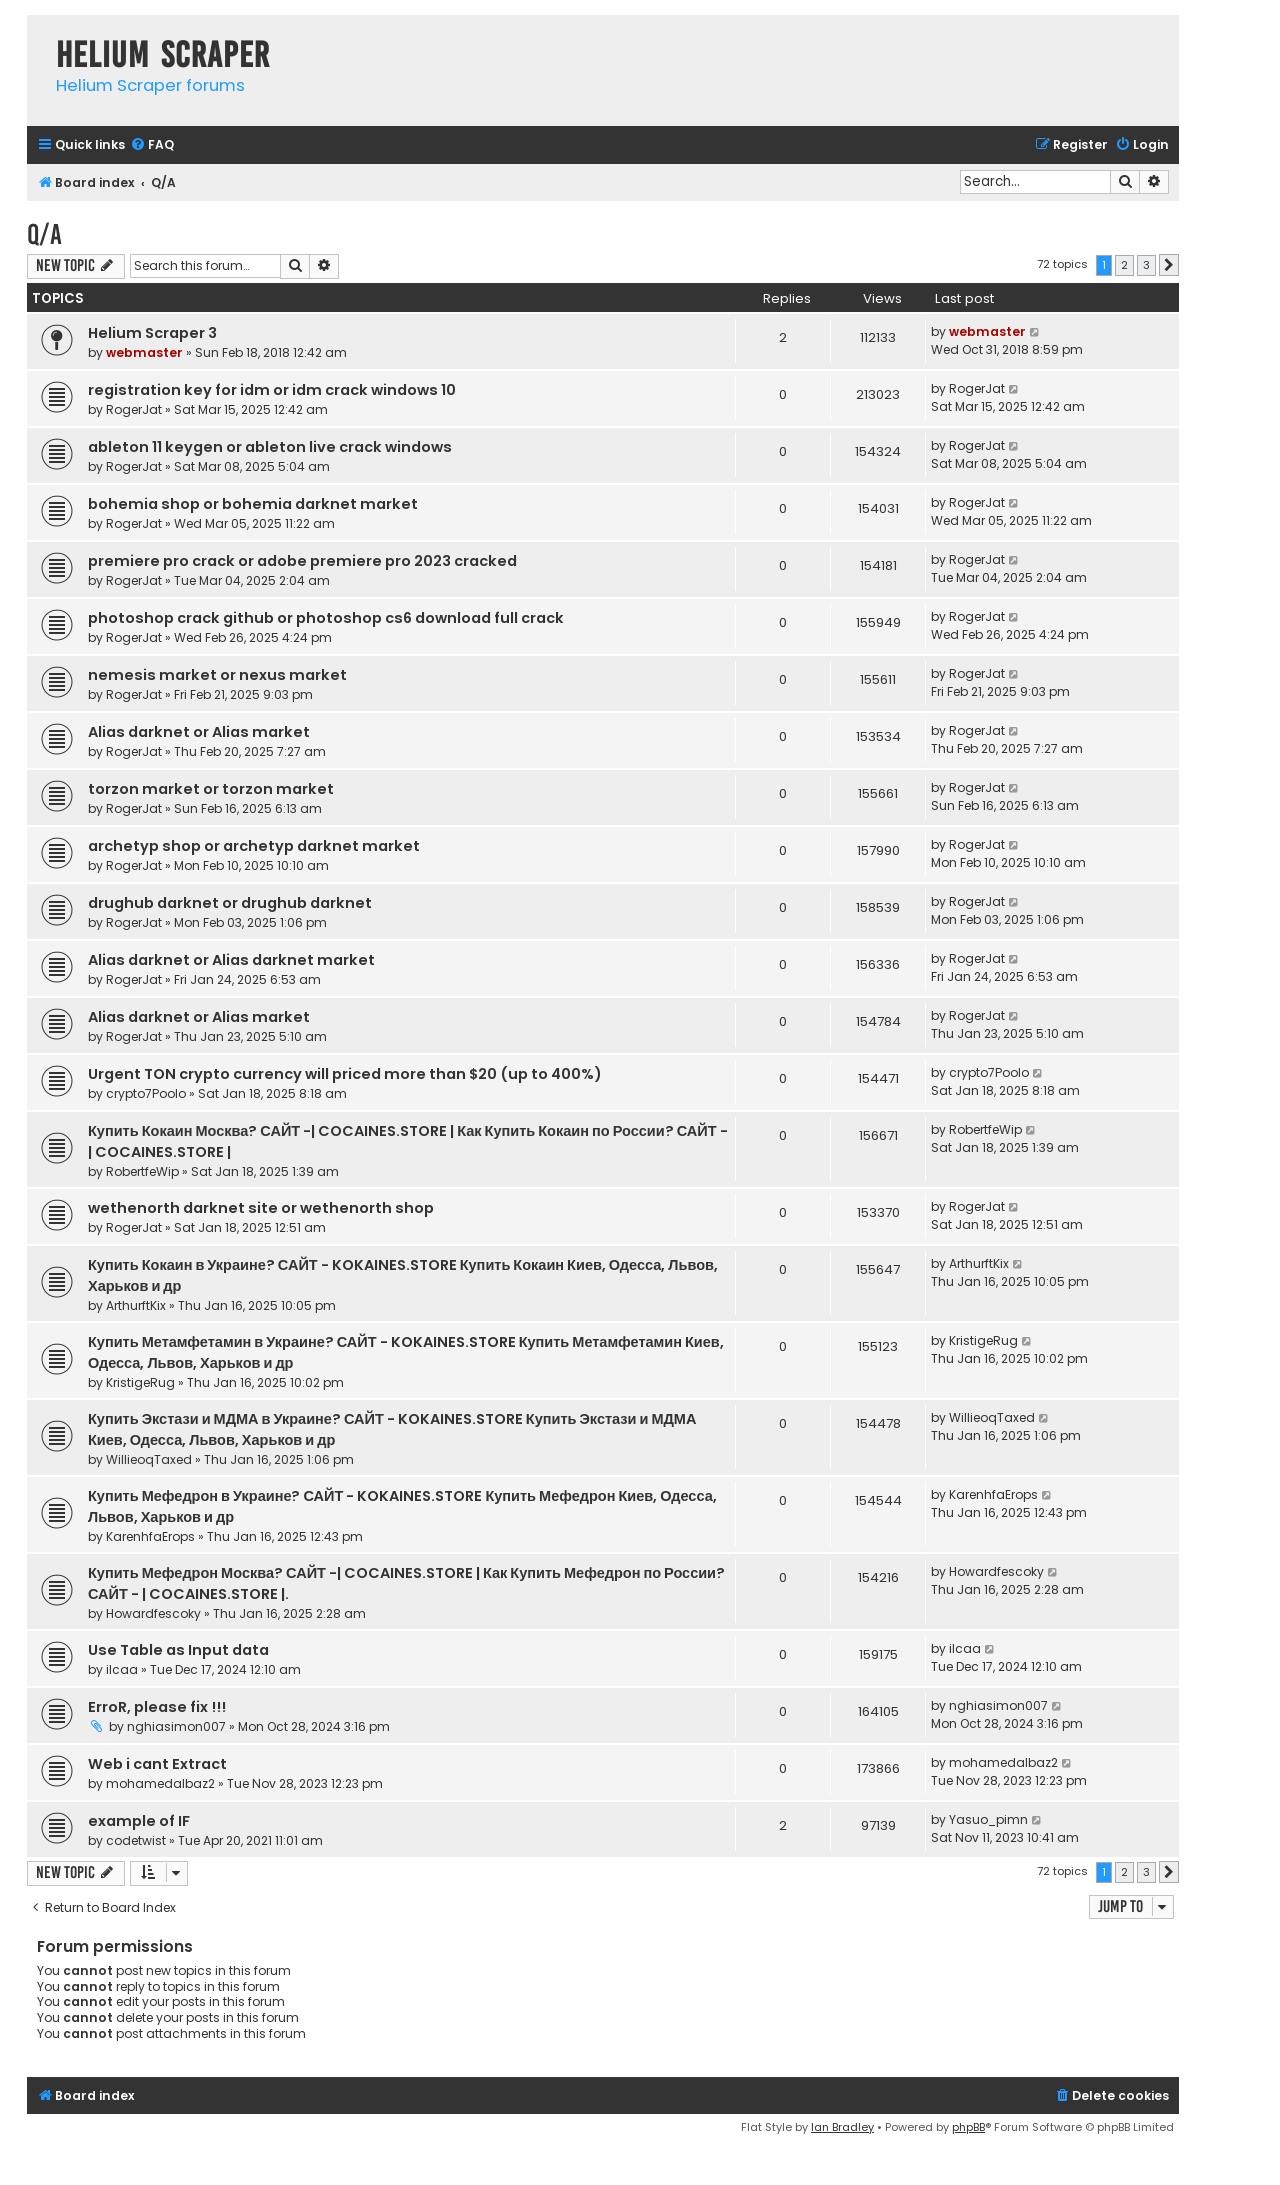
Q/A (44, 234)
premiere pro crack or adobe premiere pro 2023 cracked (302, 561)
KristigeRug (140, 1382)
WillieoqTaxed (149, 1459)
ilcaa (122, 1669)
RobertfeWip (142, 1171)
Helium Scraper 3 (152, 333)
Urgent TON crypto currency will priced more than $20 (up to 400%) (345, 1074)
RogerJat (134, 409)
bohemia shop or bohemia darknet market (253, 504)
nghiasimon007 (176, 1726)
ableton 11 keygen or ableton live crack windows (270, 447)
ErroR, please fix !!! (157, 1707)
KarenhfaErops (150, 1536)
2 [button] (1124, 265)
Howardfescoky (153, 1613)
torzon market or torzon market (211, 789)
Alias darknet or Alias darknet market (231, 960)
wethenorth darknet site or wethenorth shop (261, 1208)
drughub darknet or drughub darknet (230, 903)
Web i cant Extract (157, 1764)
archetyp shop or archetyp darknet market (254, 846)
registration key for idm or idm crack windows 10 (272, 390)
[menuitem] (152, 145)
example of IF (139, 1821)
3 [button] (1146, 265)
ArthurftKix (136, 1305)
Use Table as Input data (178, 1650)
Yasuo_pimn (988, 1819)
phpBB (968, 2127)
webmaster (144, 352)
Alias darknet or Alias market (199, 732)
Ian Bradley (842, 2127)
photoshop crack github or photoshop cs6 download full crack (326, 618)
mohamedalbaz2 (160, 1783)
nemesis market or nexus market (217, 675)
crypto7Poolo (146, 1093)
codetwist (136, 1840)
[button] (1169, 265)
